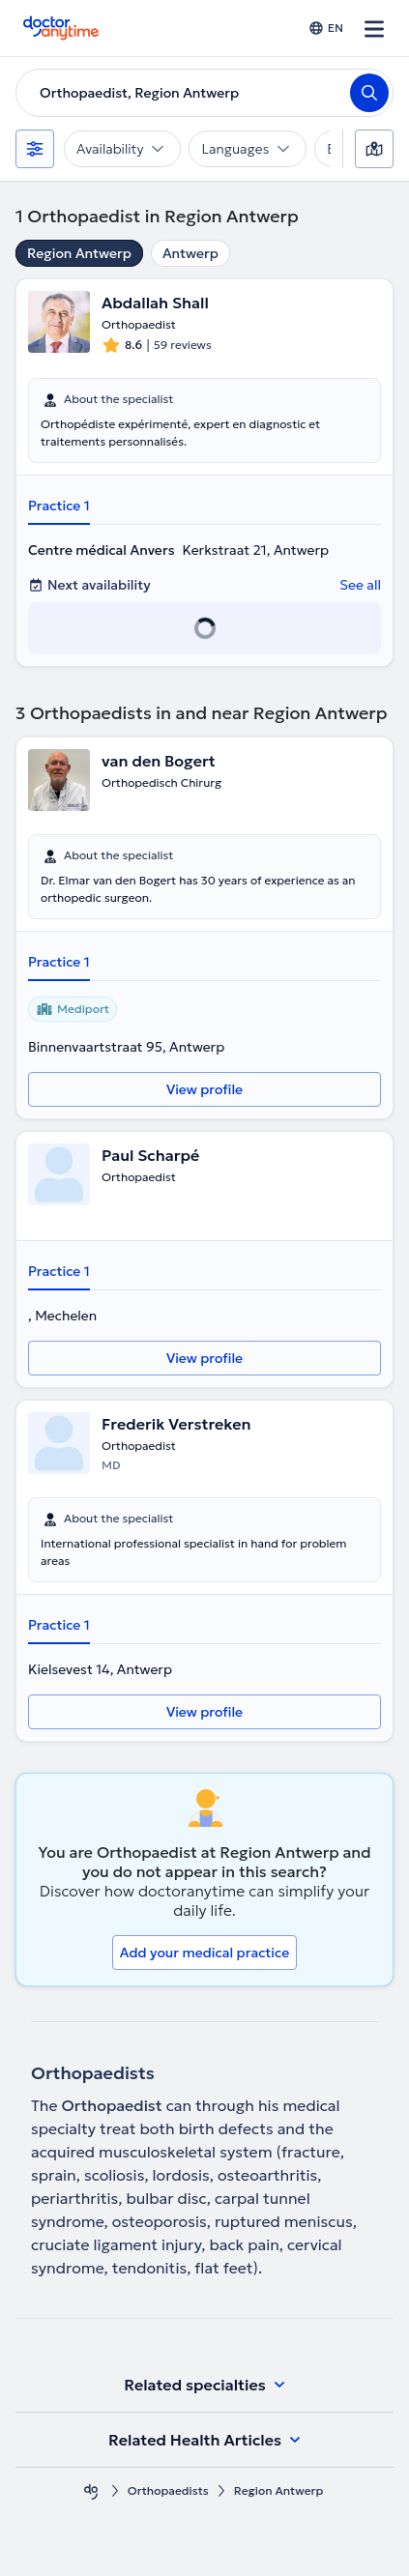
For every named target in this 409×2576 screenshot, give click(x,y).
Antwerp (190, 253)
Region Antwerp (79, 253)
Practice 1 (59, 505)
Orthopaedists (168, 2490)
